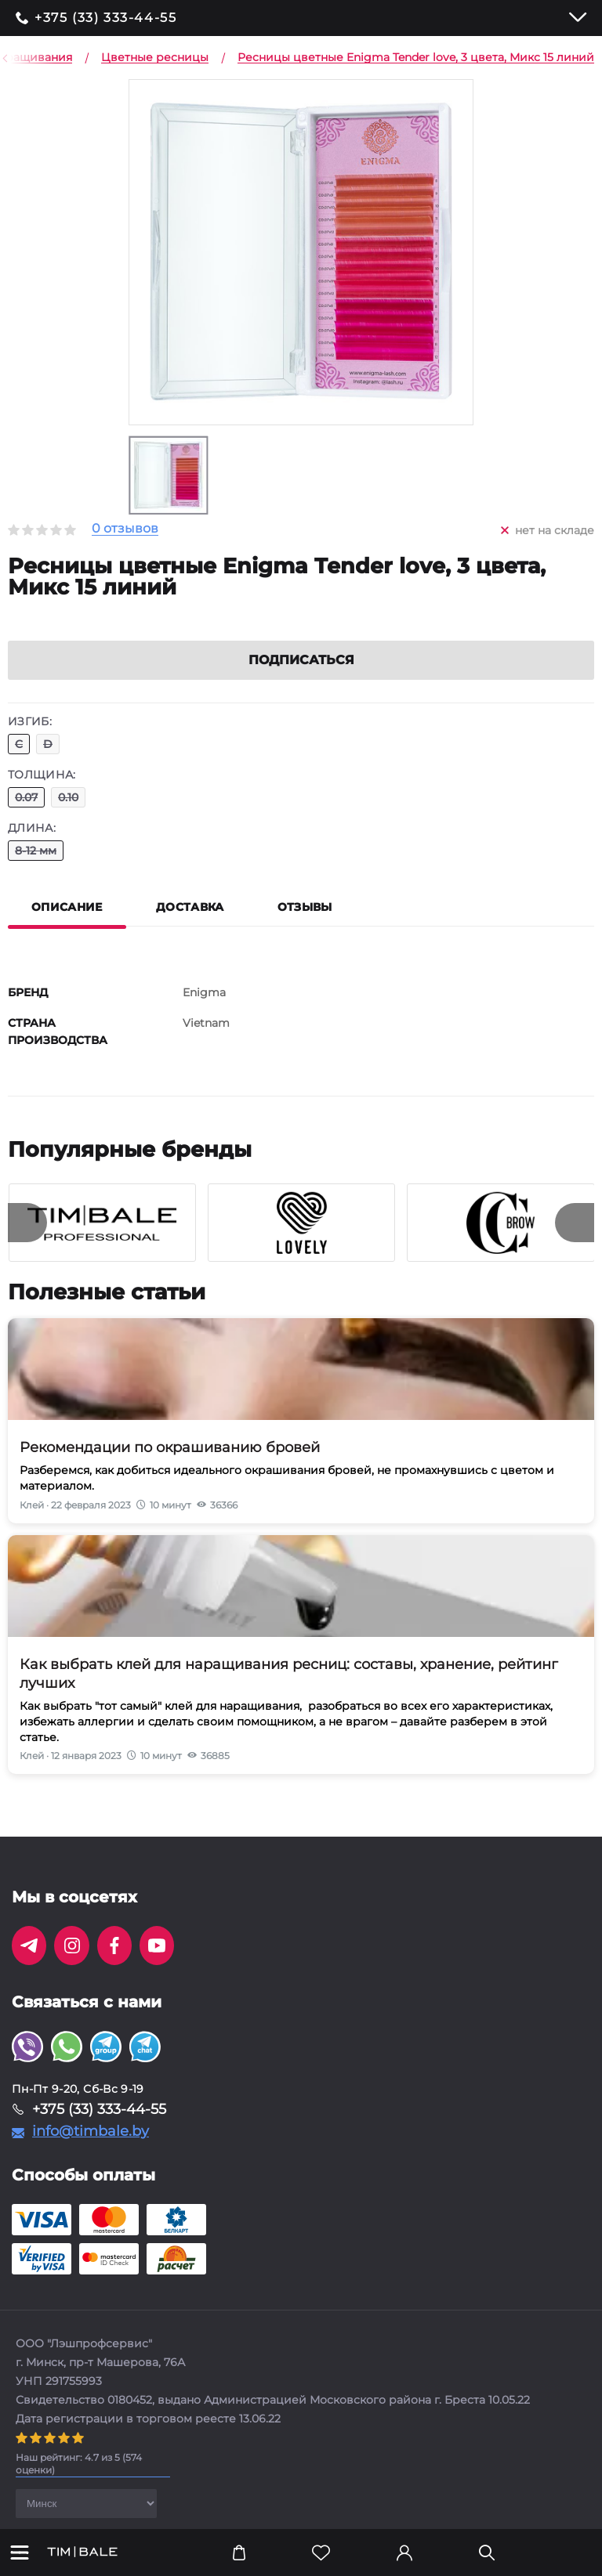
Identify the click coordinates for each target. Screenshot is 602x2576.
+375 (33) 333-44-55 (105, 18)
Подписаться (301, 678)
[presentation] (27, 1241)
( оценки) (79, 2482)
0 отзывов (125, 529)
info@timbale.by (90, 2150)
